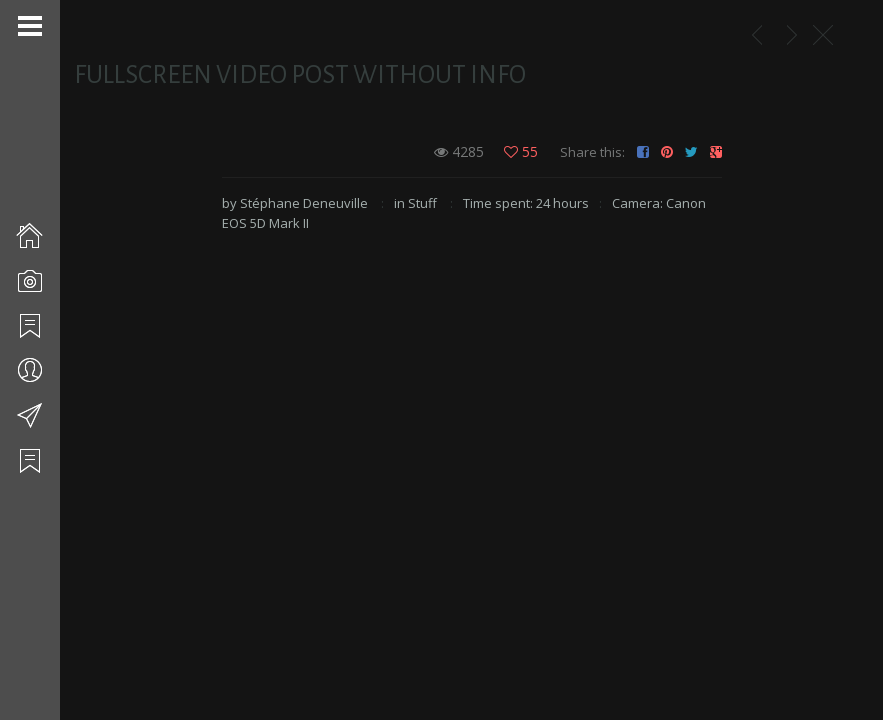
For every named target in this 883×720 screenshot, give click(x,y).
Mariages (757, 35)
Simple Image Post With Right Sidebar (792, 35)
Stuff (422, 203)
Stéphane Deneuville (304, 203)
